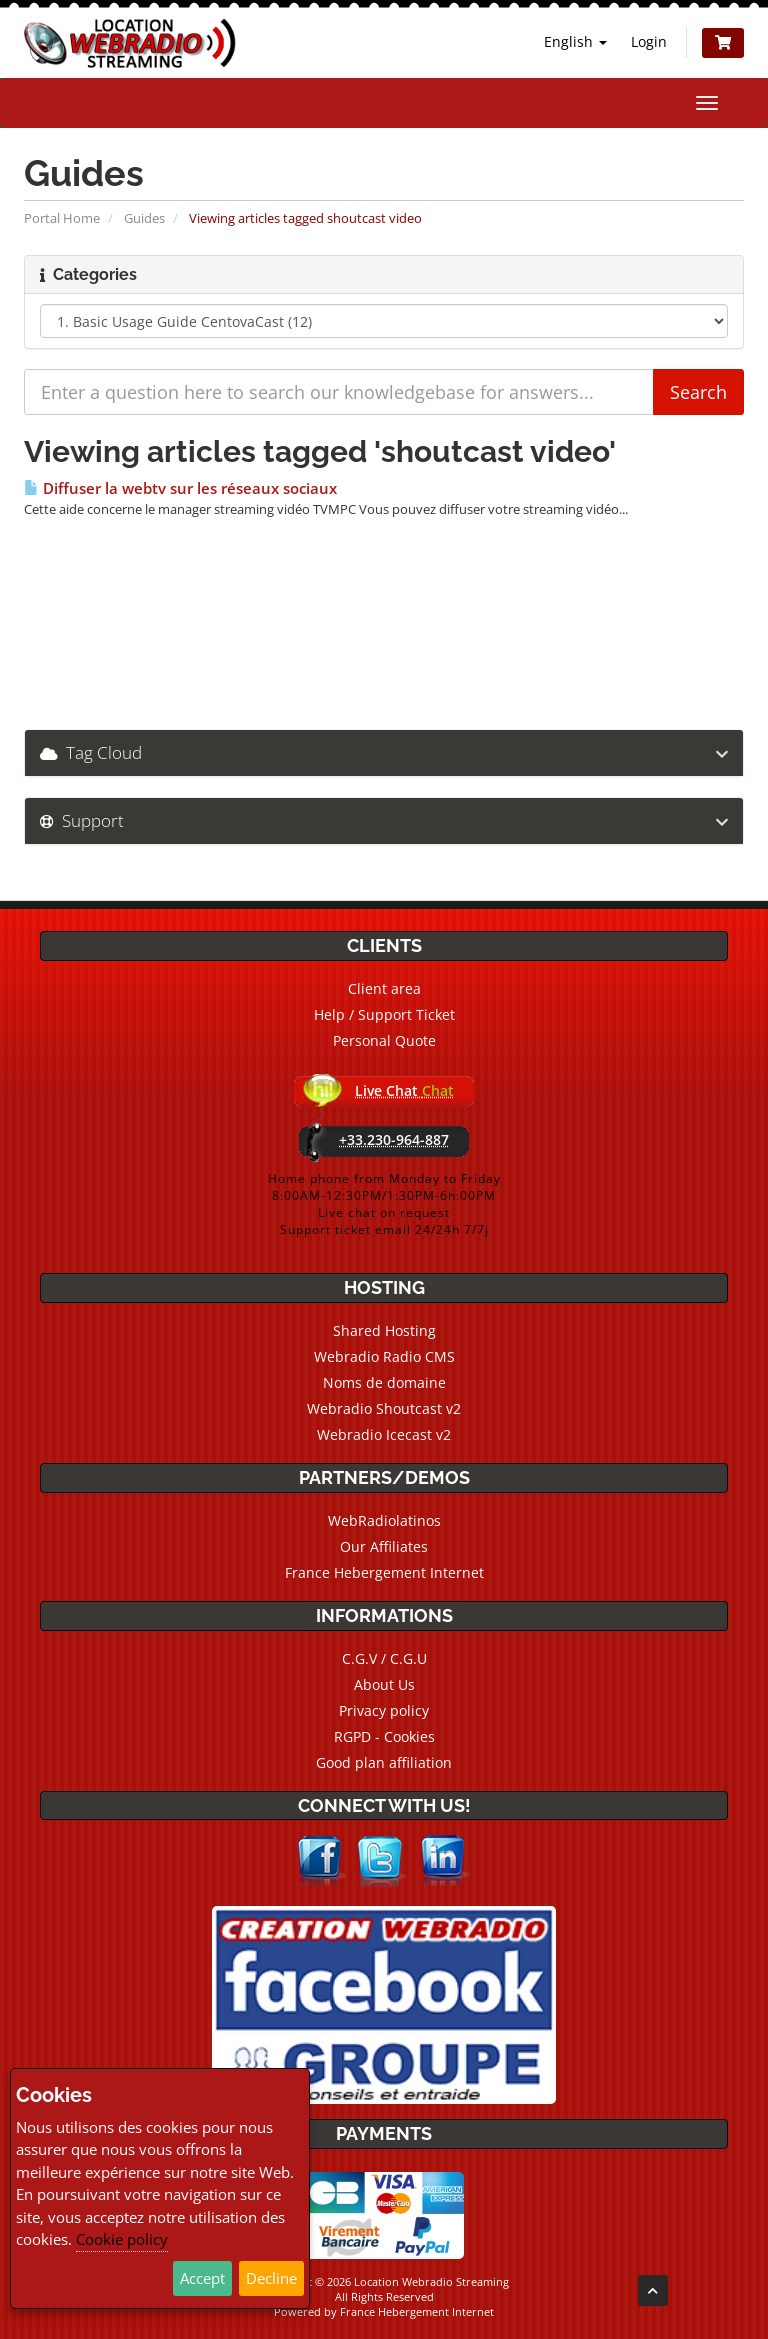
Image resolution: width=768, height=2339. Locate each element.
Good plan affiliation (384, 1762)
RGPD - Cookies (384, 1736)
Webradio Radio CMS (384, 1356)
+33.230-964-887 (394, 1139)
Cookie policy (122, 2239)
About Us (384, 1684)
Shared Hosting (384, 1330)
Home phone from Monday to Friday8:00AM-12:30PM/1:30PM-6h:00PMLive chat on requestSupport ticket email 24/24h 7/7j (384, 1204)
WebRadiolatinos (384, 1520)
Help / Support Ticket (384, 1014)
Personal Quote (384, 1040)
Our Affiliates (384, 1546)
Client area (384, 988)
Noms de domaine (384, 1382)
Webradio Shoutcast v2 (384, 1408)
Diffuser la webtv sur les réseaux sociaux (180, 488)
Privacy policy (384, 1710)
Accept (202, 2278)
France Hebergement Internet (384, 1572)
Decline (271, 2278)
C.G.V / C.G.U (384, 1658)
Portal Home (62, 218)
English (575, 41)
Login (649, 41)
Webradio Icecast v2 (384, 1434)
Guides (144, 218)
